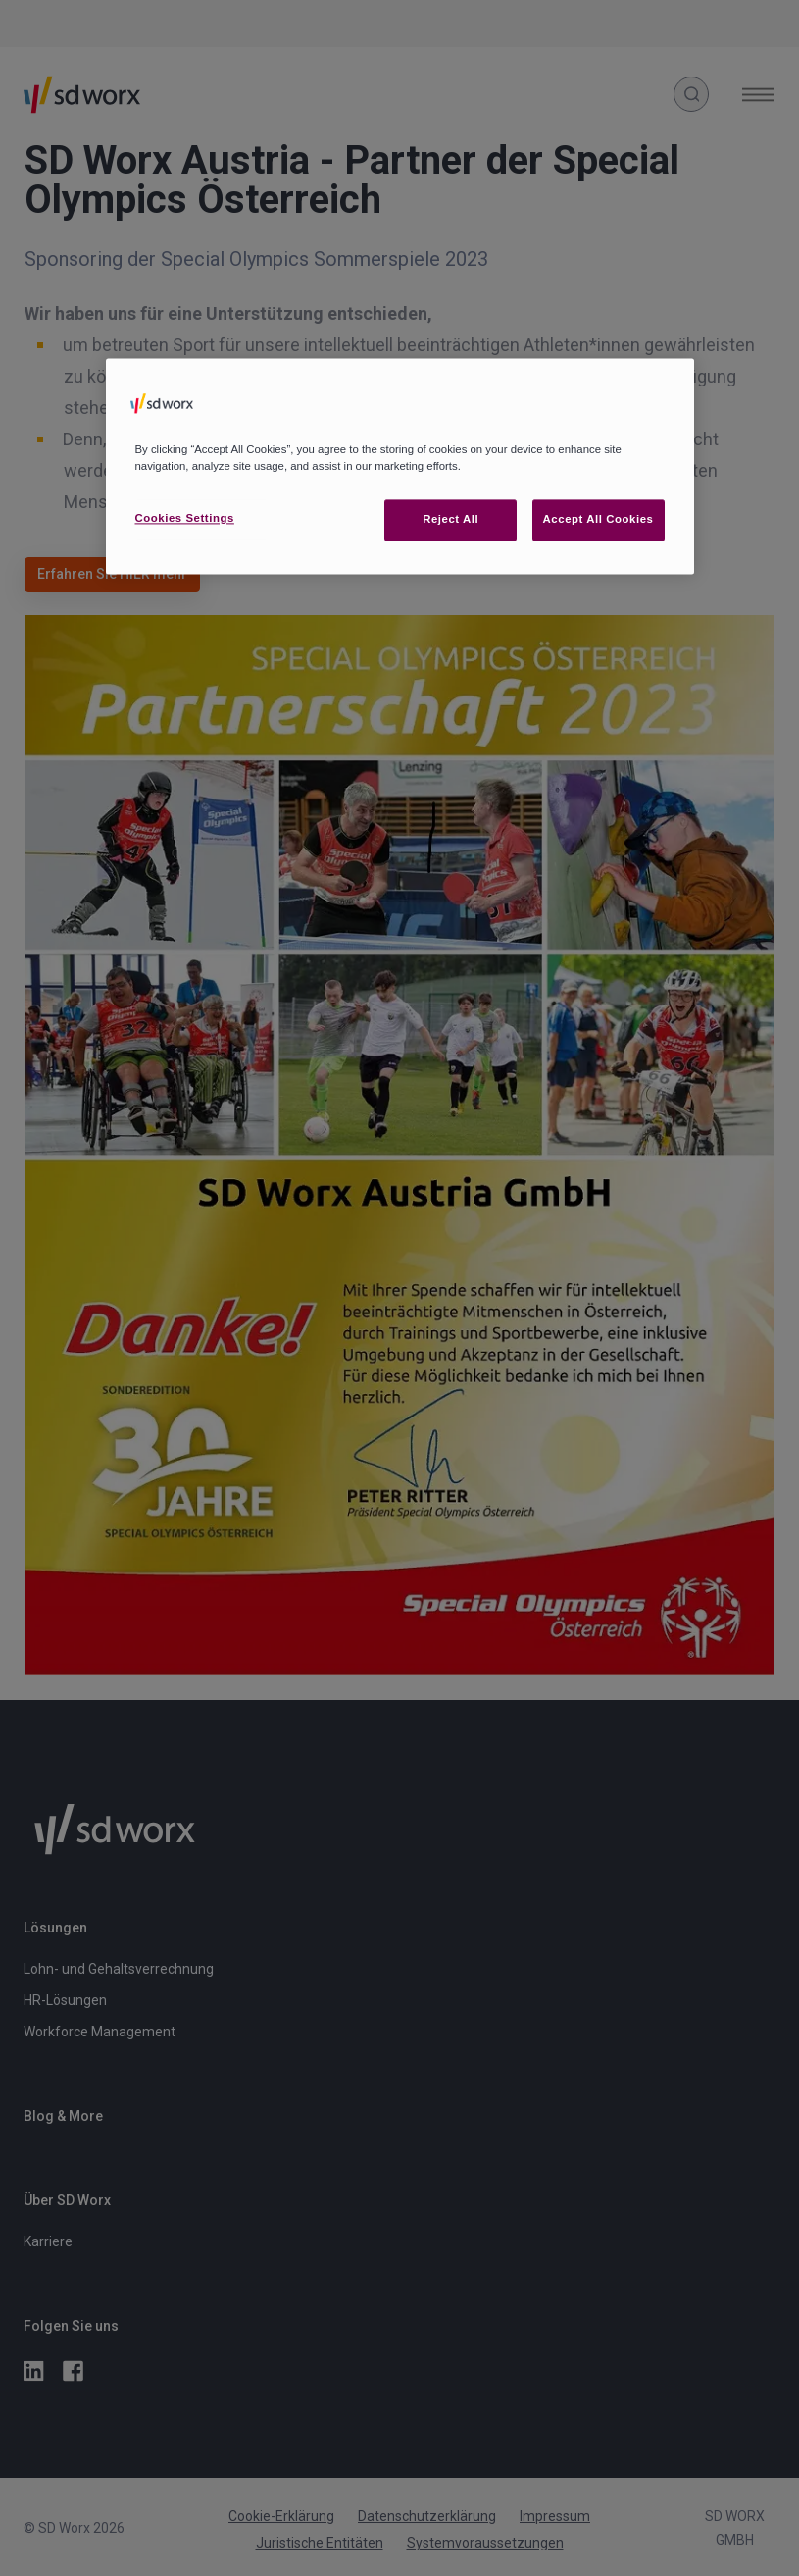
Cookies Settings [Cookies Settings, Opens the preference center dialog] (184, 518)
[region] (400, 466)
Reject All (450, 519)
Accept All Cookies (598, 519)
